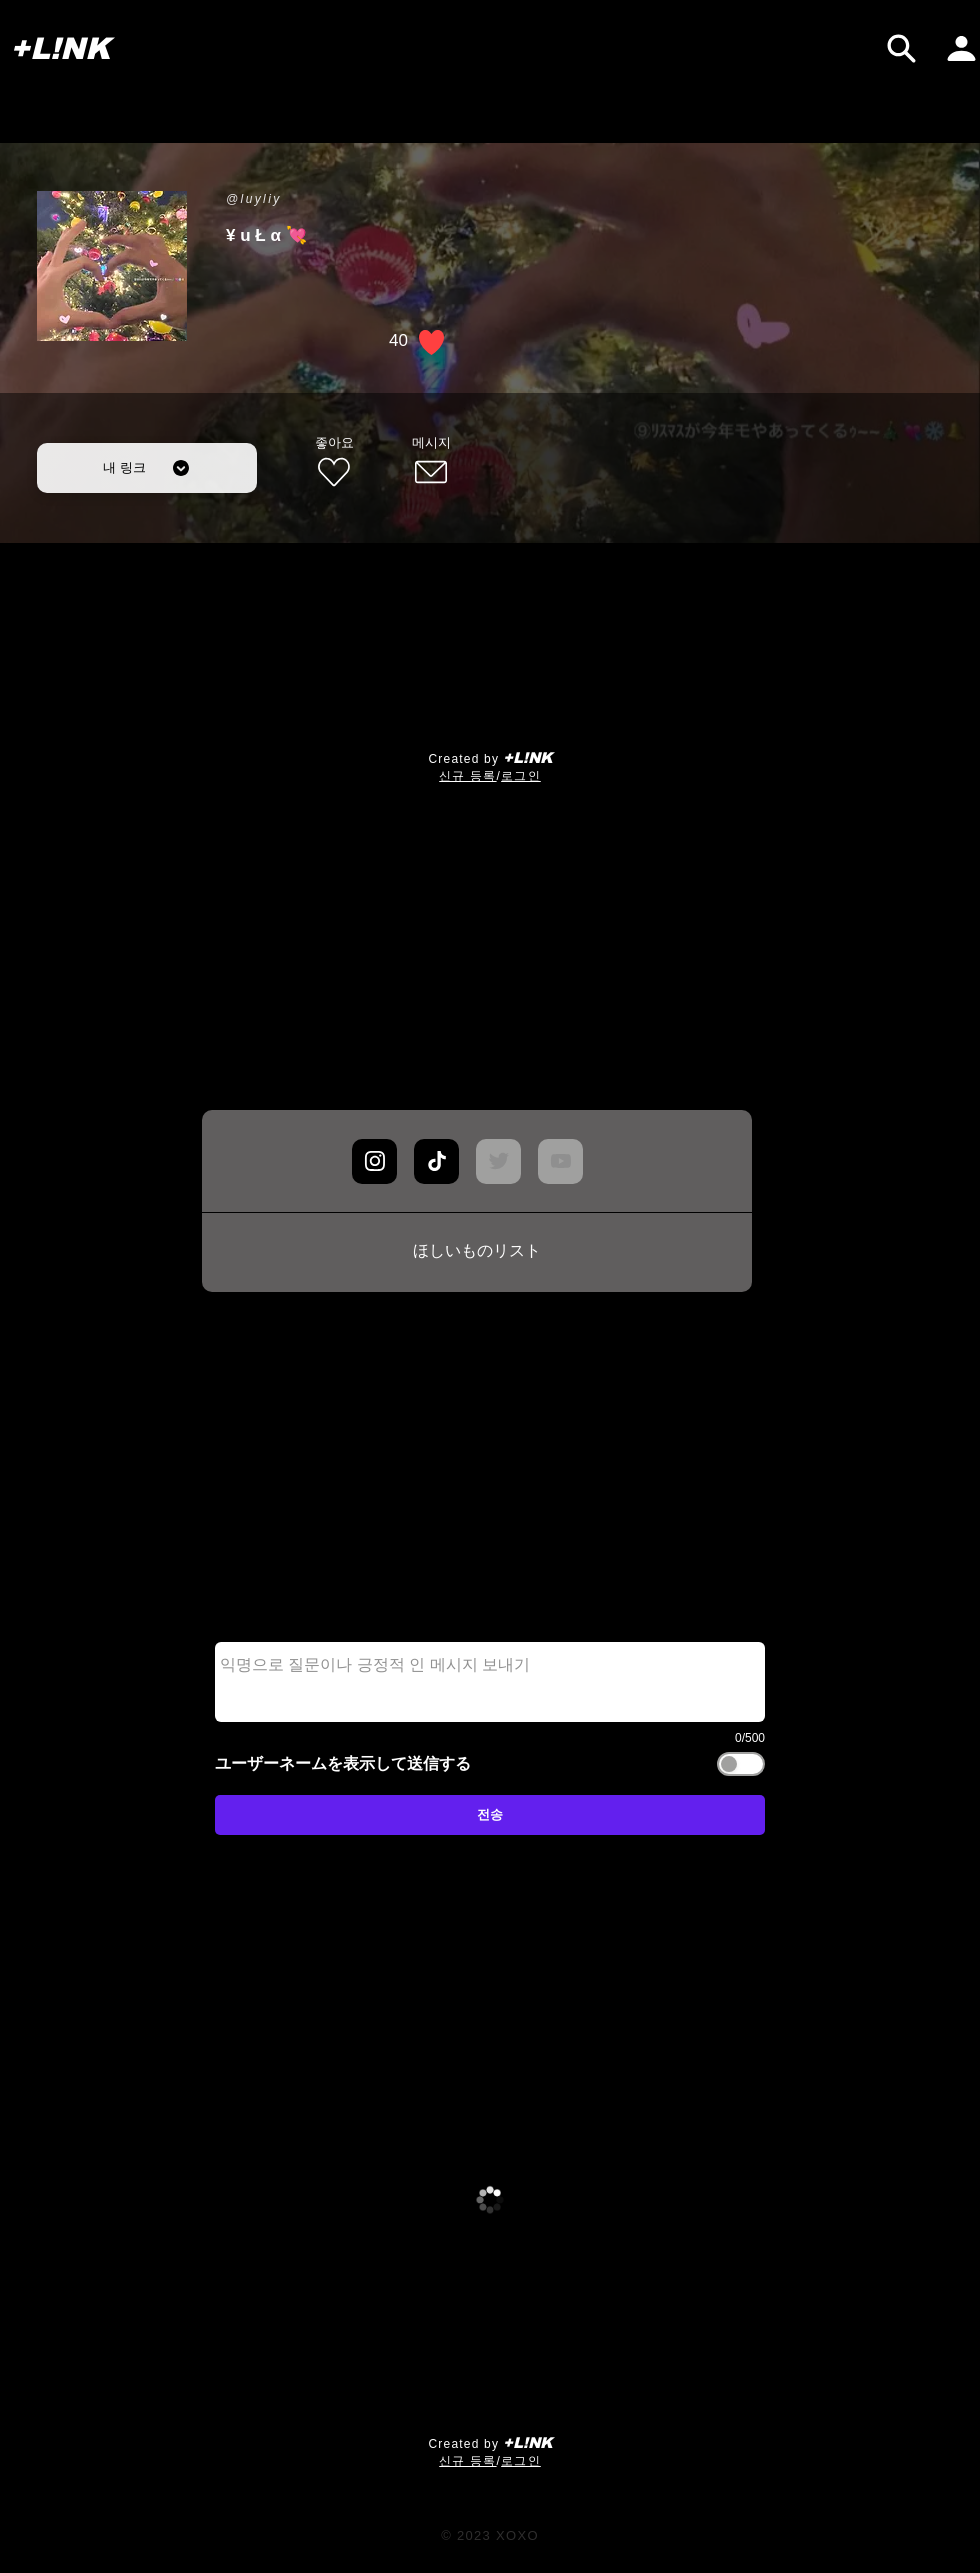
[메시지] (431, 463)
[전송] (490, 1815)
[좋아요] (334, 463)
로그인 (521, 776)
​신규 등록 (467, 776)
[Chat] (374, 1161)
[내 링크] (147, 468)
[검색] (901, 48)
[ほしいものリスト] (477, 1252)
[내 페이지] (961, 48)
